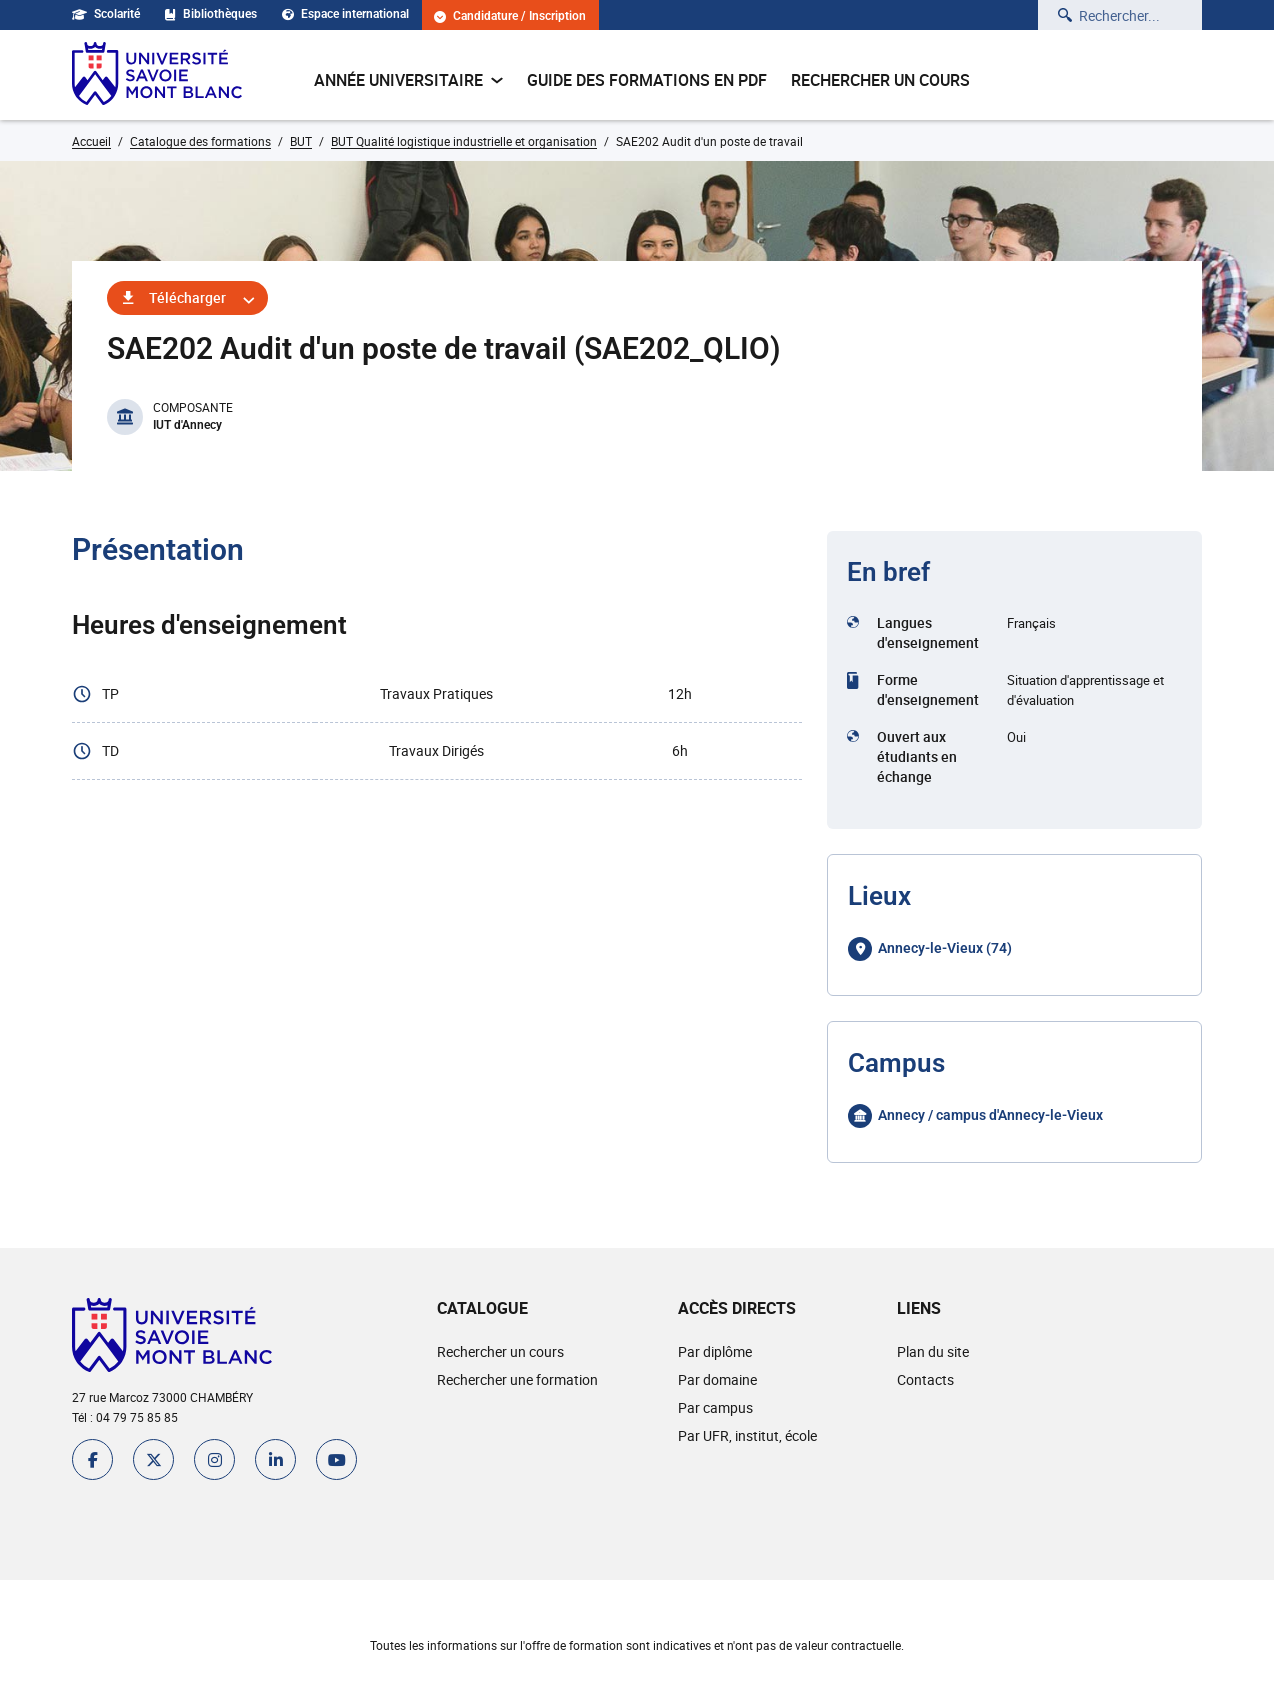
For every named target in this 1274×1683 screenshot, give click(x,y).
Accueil (91, 141)
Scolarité (106, 14)
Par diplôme (715, 1351)
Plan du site (933, 1351)
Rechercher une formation (517, 1379)
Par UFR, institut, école (747, 1435)
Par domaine (717, 1379)
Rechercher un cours (880, 80)
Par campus (715, 1407)
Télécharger (187, 297)
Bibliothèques (211, 14)
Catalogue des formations (200, 141)
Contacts (925, 1379)
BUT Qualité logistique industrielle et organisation (464, 141)
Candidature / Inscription (510, 16)
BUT (301, 141)
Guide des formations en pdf (647, 80)
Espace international (345, 14)
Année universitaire (408, 80)
